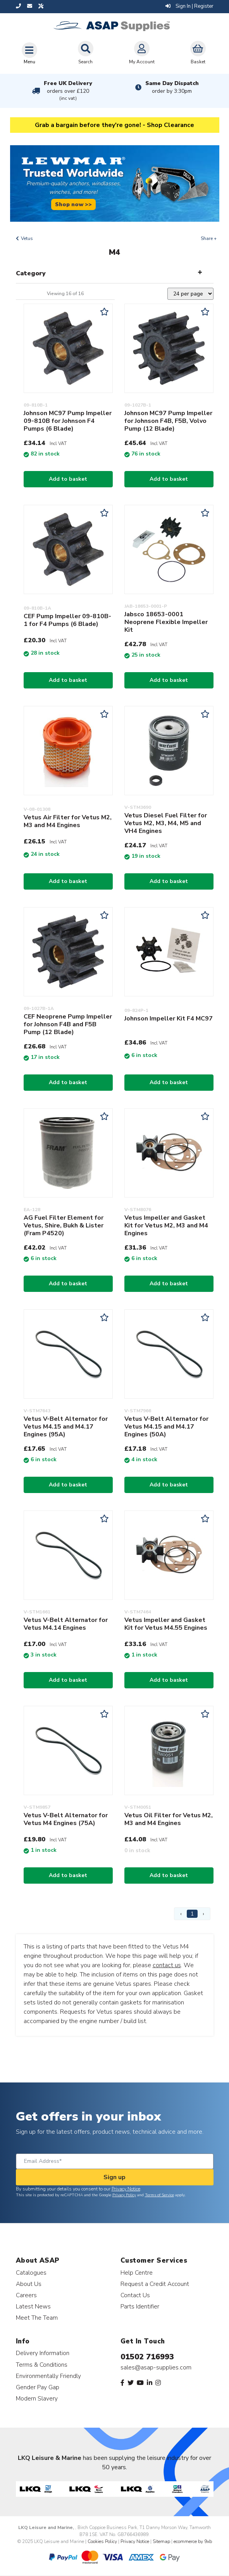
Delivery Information (42, 2353)
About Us (28, 2284)
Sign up (114, 2177)
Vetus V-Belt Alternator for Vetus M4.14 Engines (66, 1624)
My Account (142, 53)
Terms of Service (159, 2195)
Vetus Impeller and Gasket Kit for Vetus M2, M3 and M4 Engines (166, 1225)
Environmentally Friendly (48, 2376)
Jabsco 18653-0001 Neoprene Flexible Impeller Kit (166, 622)
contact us (167, 1965)
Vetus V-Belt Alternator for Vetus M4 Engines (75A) (66, 1819)
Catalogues (31, 2272)
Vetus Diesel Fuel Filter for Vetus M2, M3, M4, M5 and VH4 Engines (165, 823)
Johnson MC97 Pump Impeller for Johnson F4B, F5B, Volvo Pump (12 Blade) (168, 421)
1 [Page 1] (192, 1913)
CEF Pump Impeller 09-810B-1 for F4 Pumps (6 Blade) (67, 620)
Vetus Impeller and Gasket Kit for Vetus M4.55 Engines (165, 1624)
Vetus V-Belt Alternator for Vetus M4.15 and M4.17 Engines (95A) (66, 1427)
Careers (26, 2295)
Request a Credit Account (155, 2284)
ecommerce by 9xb (193, 2541)
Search (85, 53)
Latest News (33, 2306)
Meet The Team (37, 2318)
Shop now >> (73, 204)
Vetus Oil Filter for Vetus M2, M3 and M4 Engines (168, 1819)
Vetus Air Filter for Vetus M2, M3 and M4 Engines (68, 821)
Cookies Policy (102, 2541)
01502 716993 (147, 2357)
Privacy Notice (126, 2189)
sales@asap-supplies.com (156, 2367)
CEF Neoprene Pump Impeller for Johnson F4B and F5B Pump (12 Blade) (68, 1024)
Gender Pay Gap (37, 2387)
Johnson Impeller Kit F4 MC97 (168, 1018)
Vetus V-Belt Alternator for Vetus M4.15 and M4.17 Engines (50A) (166, 1427)
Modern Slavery (37, 2398)
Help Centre (137, 2272)
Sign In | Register (189, 6)
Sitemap (161, 2541)
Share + (209, 238)
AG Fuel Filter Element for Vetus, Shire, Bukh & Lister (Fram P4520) (63, 1225)
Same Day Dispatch (172, 87)
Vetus (27, 238)
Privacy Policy (124, 2195)
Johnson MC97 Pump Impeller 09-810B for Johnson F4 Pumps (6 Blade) (68, 421)
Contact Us (135, 2295)
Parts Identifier (140, 2306)
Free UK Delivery (68, 91)
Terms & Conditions (41, 2364)
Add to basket (68, 479)
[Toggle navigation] (29, 53)
